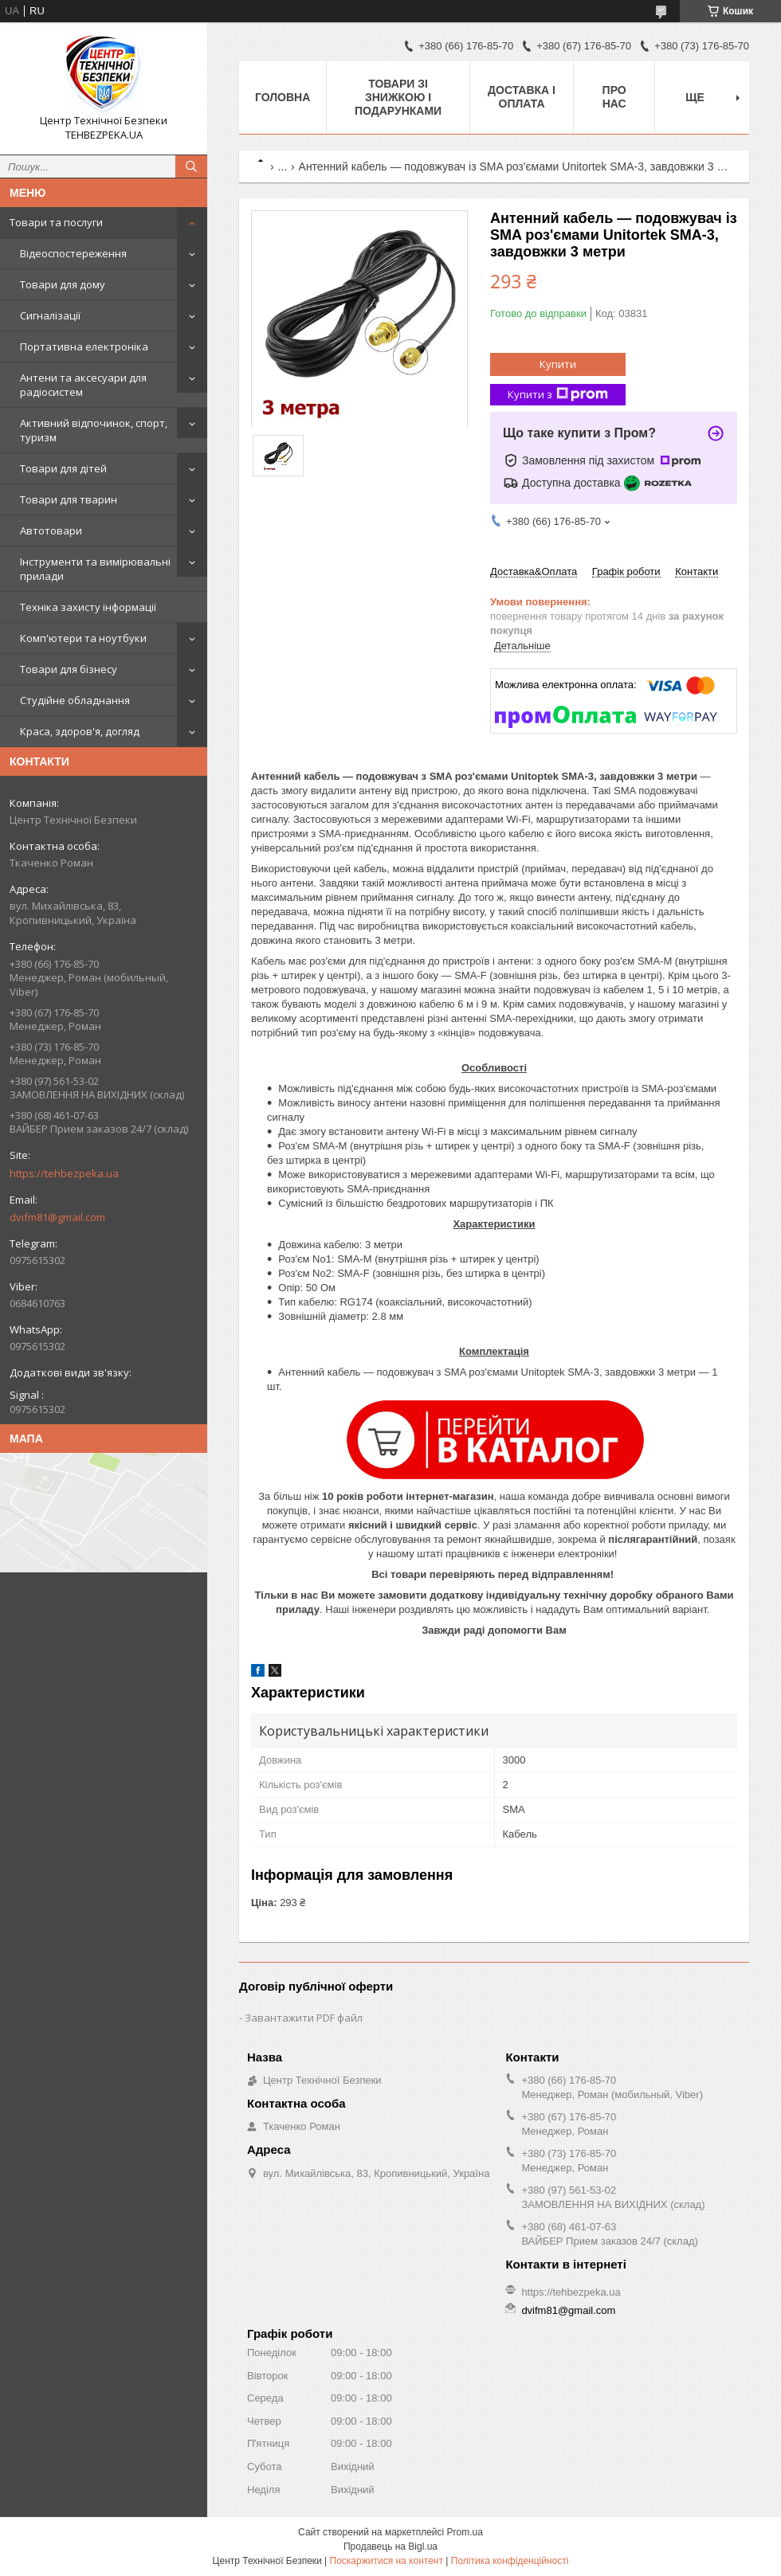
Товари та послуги (56, 222)
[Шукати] (191, 166)
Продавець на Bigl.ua (390, 2546)
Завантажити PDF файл (304, 2017)
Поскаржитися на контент (386, 2560)
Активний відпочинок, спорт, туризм (93, 430)
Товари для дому (62, 284)
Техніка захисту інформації (88, 607)
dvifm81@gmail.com (57, 1217)
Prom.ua (465, 2532)
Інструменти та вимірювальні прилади (95, 568)
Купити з (558, 394)
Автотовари (51, 530)
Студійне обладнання (75, 700)
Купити (558, 364)
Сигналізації (50, 315)
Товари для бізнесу (68, 669)
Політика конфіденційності (510, 2560)
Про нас (614, 97)
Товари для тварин (68, 499)
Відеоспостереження (73, 253)
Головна (282, 97)
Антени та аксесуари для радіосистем (83, 384)
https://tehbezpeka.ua (64, 1173)
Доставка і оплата (521, 97)
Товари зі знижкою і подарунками (398, 97)
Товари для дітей (63, 468)
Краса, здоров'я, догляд (79, 731)
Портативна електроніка (84, 346)
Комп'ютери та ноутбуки (83, 638)
